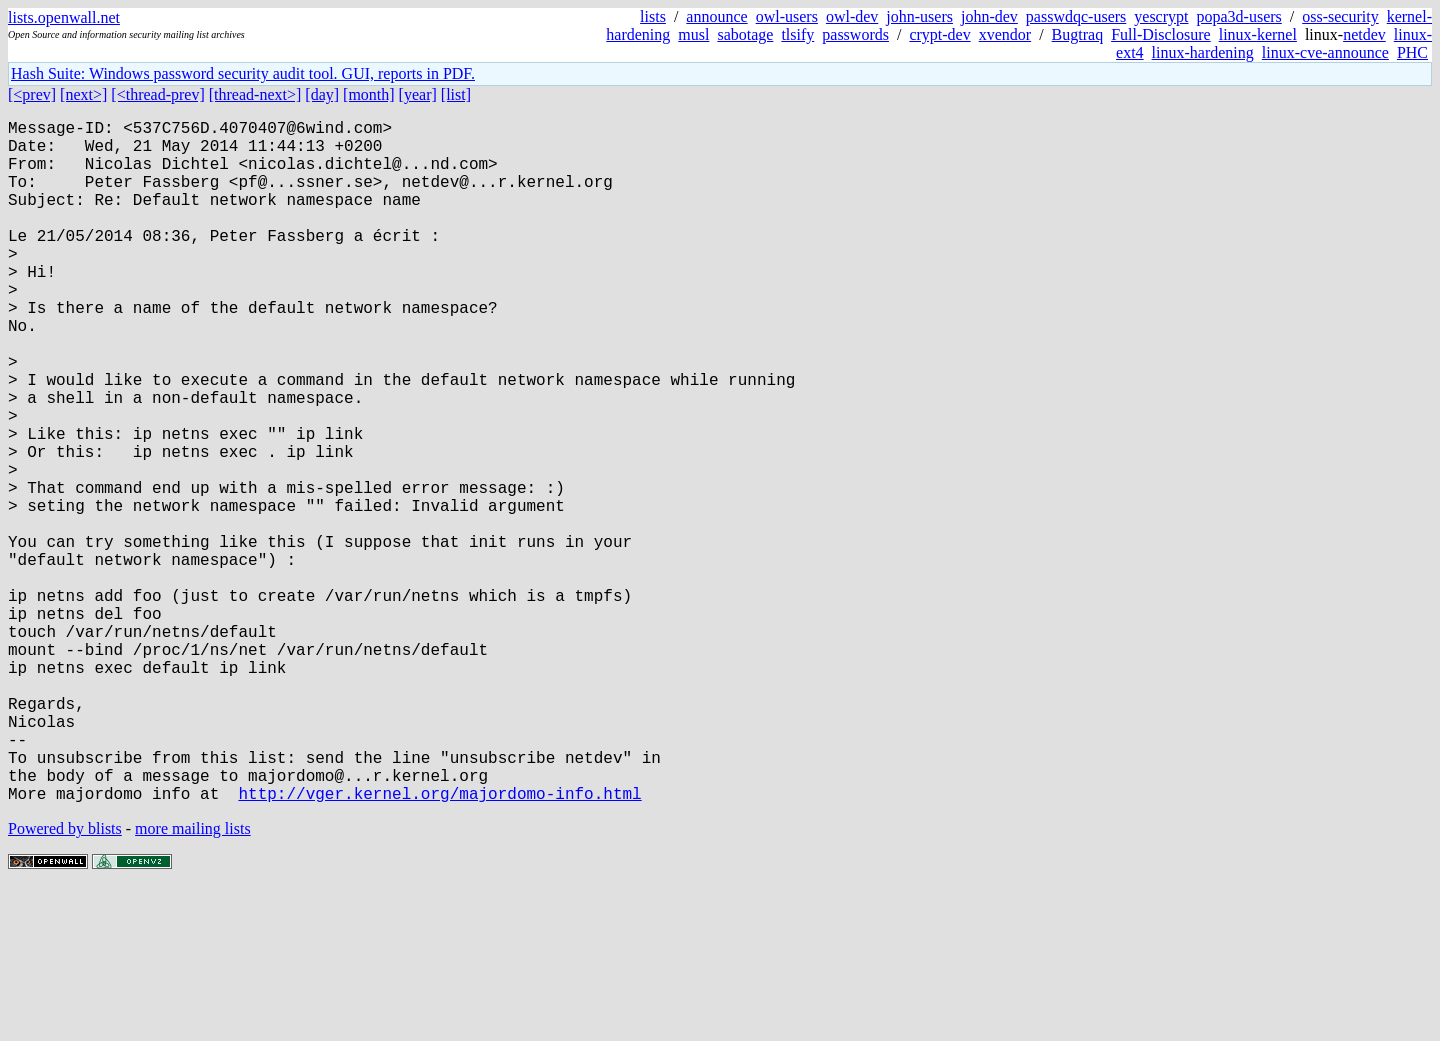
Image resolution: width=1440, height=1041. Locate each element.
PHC (1412, 52)
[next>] (83, 94)
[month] (369, 94)
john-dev (989, 16)
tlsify (797, 34)
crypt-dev (939, 34)
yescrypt (1161, 16)
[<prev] (32, 94)
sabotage (745, 34)
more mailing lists (193, 980)
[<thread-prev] (157, 94)
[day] (322, 94)
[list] (456, 94)
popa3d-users (1238, 16)
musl (693, 34)
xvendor (1005, 34)
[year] (418, 94)
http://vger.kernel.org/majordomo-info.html (439, 945)
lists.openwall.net (64, 17)
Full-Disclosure (1161, 34)
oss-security (1340, 16)
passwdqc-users (1076, 16)
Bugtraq (1078, 34)
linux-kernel (1258, 34)
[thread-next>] (255, 94)
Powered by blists (65, 980)
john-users (919, 16)
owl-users (787, 16)
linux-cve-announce (1325, 52)
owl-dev (852, 16)
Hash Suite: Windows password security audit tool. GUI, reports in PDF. (243, 73)
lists (653, 16)
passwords (855, 34)
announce (716, 16)
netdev (1364, 34)
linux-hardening (1203, 52)
